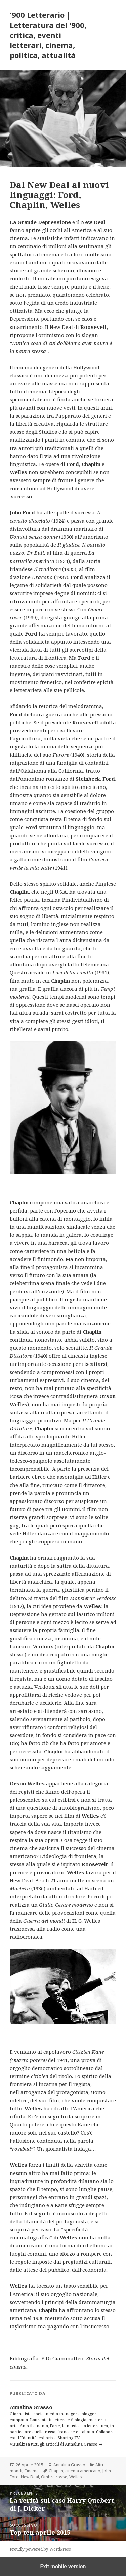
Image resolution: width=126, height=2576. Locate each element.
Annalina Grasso (69, 2465)
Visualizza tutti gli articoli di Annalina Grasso (54, 2444)
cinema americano (82, 2471)
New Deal (30, 2477)
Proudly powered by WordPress (40, 2549)
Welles (75, 2477)
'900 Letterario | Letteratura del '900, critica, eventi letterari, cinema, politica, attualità (48, 35)
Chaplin (56, 2471)
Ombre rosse (54, 2477)
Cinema (31, 2471)
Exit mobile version (63, 2566)
